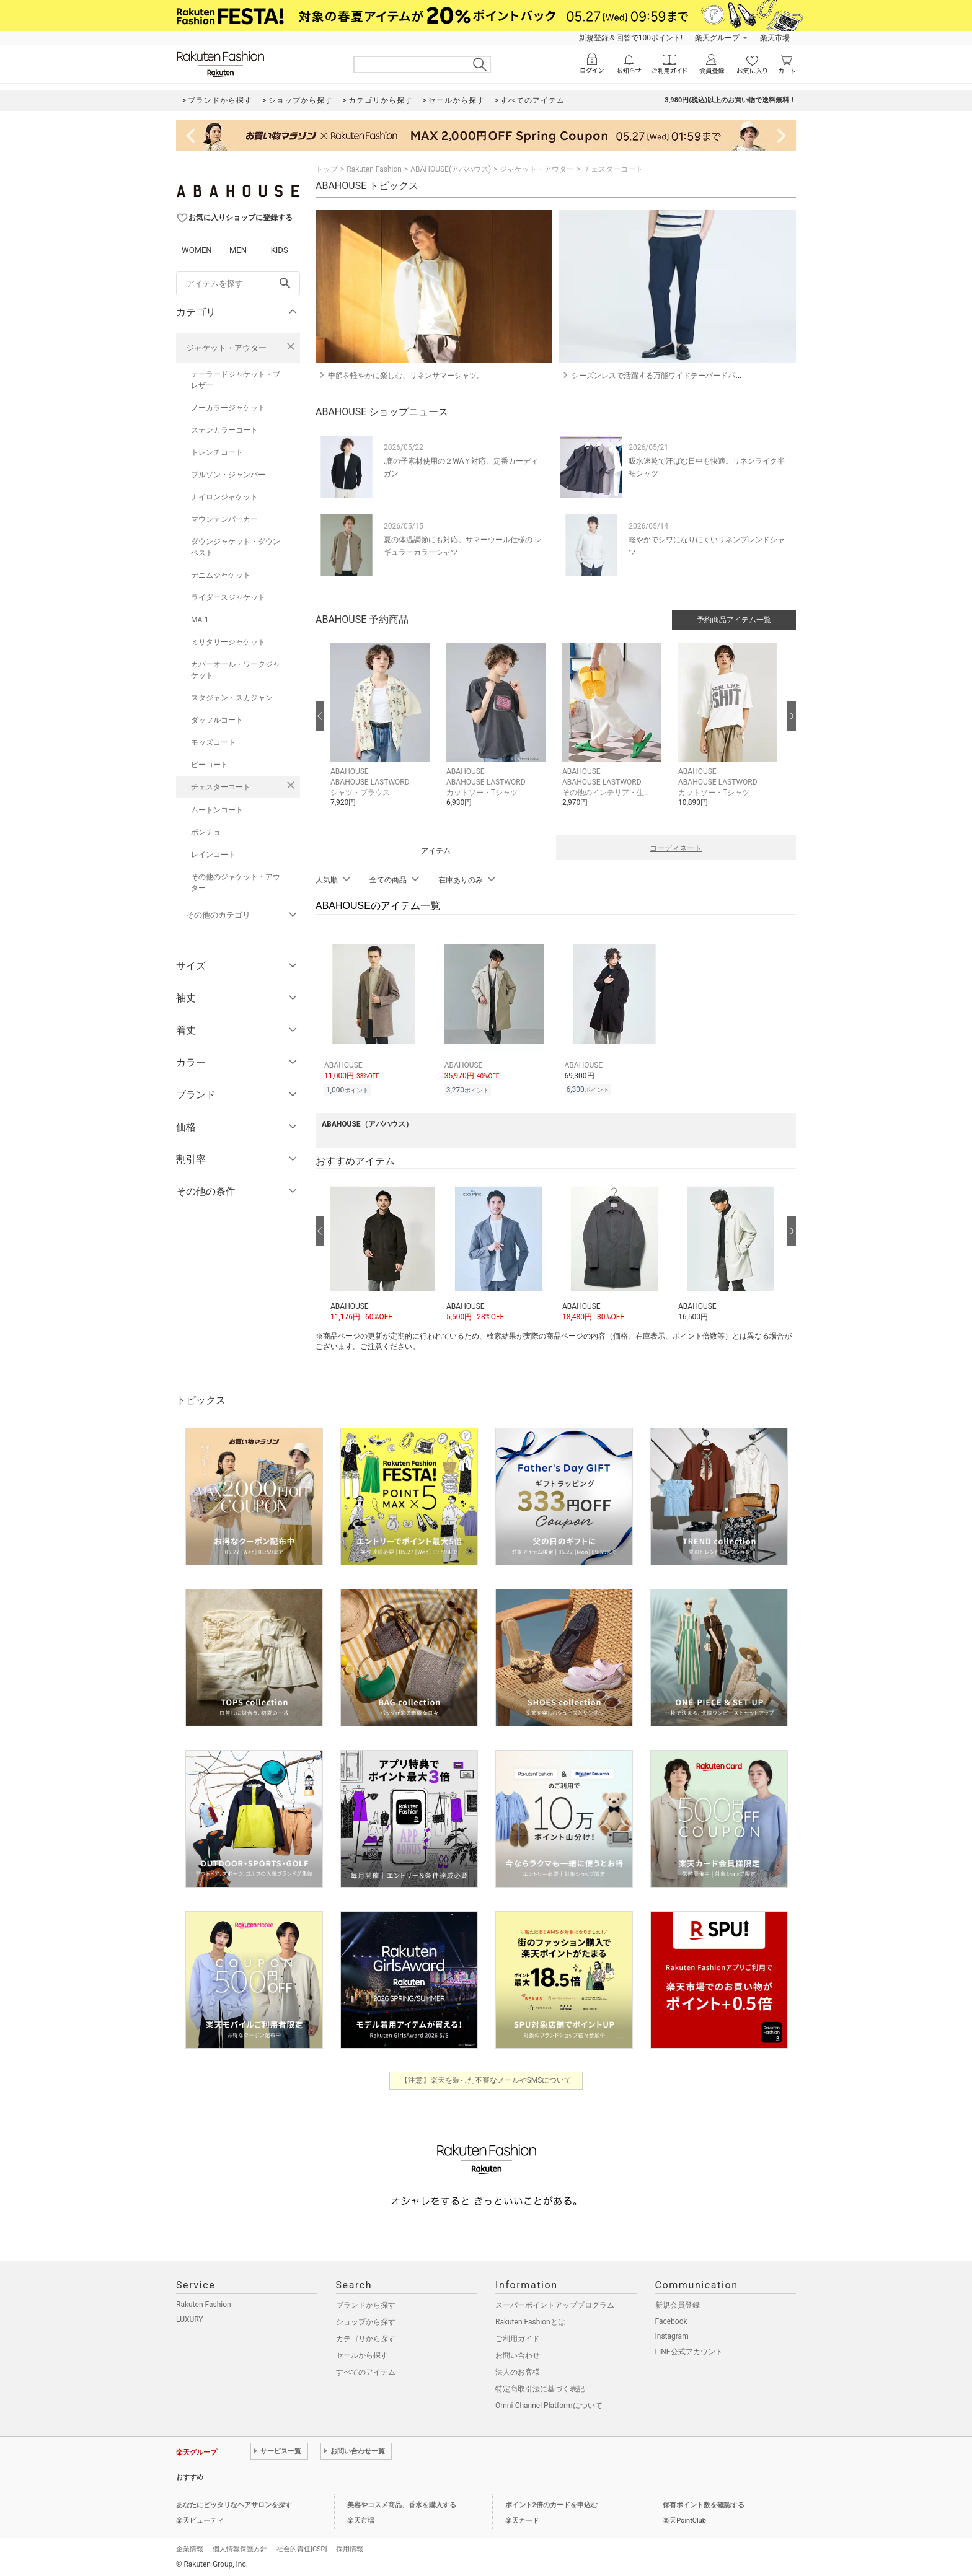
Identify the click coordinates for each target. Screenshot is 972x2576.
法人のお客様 (517, 2370)
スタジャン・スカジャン (232, 697)
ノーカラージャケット (228, 407)
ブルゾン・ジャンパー (228, 474)
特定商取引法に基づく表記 (540, 2387)
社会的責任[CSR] (301, 2547)
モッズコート (213, 742)
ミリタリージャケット (228, 642)
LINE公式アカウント (689, 2349)
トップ (327, 169)
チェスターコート (220, 787)
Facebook (671, 2319)
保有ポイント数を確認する (703, 2503)
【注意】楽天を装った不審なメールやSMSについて (486, 2078)
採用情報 (349, 2547)
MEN (238, 250)
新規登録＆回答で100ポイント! (631, 37)
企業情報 (189, 2547)
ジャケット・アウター (226, 348)
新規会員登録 (677, 2303)
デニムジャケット (220, 575)
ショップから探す (365, 2320)
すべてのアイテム (365, 2370)
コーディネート (676, 848)
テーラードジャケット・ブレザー (235, 380)
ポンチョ (206, 832)
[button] (382, 734)
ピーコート (209, 764)
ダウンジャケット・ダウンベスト (235, 547)
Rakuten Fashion (374, 169)
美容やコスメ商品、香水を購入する (401, 2503)
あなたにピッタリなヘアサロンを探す (234, 2503)
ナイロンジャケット (224, 497)
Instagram (672, 2334)
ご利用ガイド (517, 2336)
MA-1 (199, 619)
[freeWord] (238, 283)
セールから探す (362, 2353)
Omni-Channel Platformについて (549, 2403)
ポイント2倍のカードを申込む (551, 2503)
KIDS (279, 250)
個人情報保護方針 (240, 2547)
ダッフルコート (217, 720)
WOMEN (197, 250)
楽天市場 (775, 37)
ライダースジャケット (228, 597)
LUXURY (189, 2317)
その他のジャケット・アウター (235, 882)
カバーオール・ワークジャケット (235, 670)
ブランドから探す (365, 2303)
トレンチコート (217, 452)
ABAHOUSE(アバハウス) (450, 169)
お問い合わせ (517, 2353)
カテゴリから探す (365, 2336)
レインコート (213, 854)
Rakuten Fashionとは (530, 2320)
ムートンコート (217, 810)
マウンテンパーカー (224, 519)
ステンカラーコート (224, 430)
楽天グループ (717, 37)
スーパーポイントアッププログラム (554, 2303)
